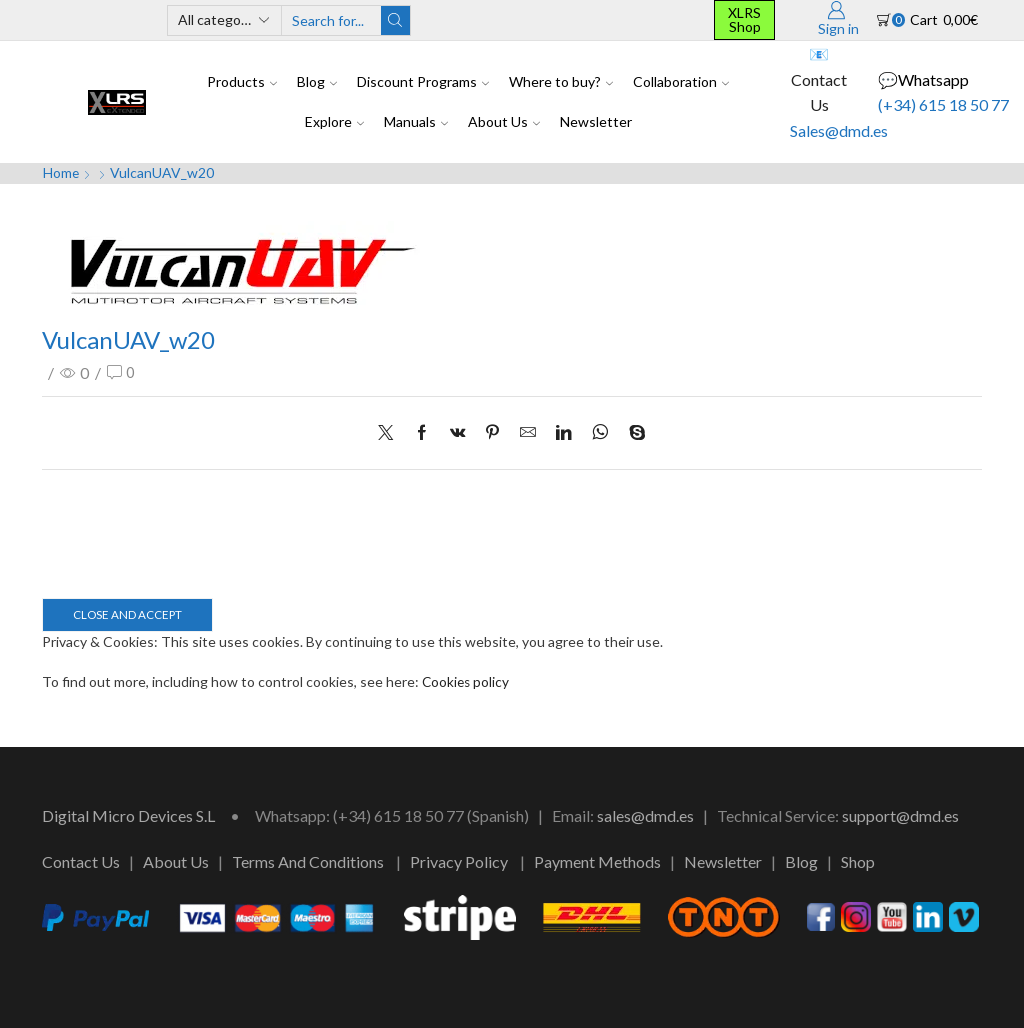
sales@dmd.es (645, 815)
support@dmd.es (900, 815)
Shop (858, 860)
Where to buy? (561, 81)
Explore (334, 121)
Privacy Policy (459, 860)
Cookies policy (467, 681)
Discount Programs (423, 81)
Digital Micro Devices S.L (128, 815)
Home (61, 172)
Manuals (416, 121)
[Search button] (395, 20)
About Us (504, 121)
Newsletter (596, 121)
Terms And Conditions (308, 860)
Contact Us (81, 860)
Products (242, 81)
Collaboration (681, 81)
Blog (317, 81)
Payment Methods (597, 860)
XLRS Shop (744, 19)
